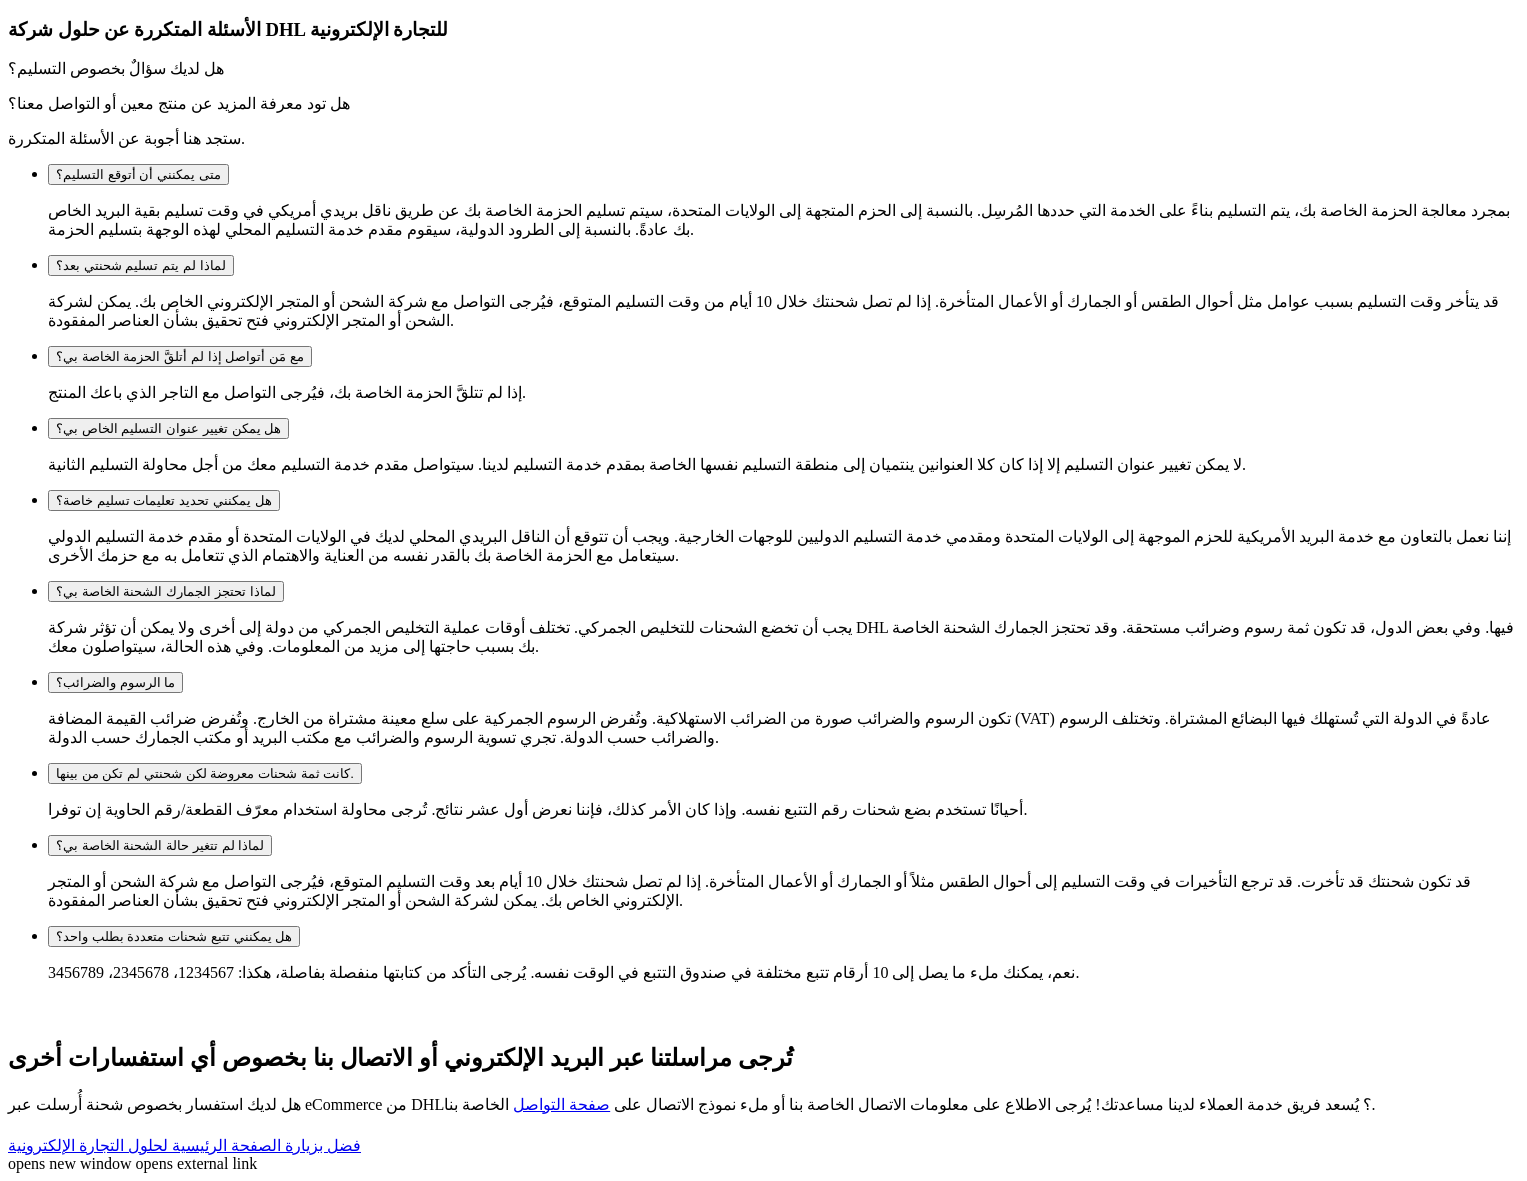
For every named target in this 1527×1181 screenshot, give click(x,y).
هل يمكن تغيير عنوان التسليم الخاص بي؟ (168, 428)
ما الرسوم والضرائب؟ (115, 682)
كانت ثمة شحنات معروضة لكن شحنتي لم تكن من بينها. (205, 773)
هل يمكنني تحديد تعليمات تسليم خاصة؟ (164, 500)
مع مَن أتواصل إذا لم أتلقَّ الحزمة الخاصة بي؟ (180, 356)
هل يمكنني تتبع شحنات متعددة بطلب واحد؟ (174, 936)
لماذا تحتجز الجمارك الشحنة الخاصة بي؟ (166, 591)
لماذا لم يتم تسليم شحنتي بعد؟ (141, 265)
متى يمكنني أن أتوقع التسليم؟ (138, 174)
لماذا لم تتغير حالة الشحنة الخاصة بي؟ (160, 845)
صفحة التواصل (561, 1104)
